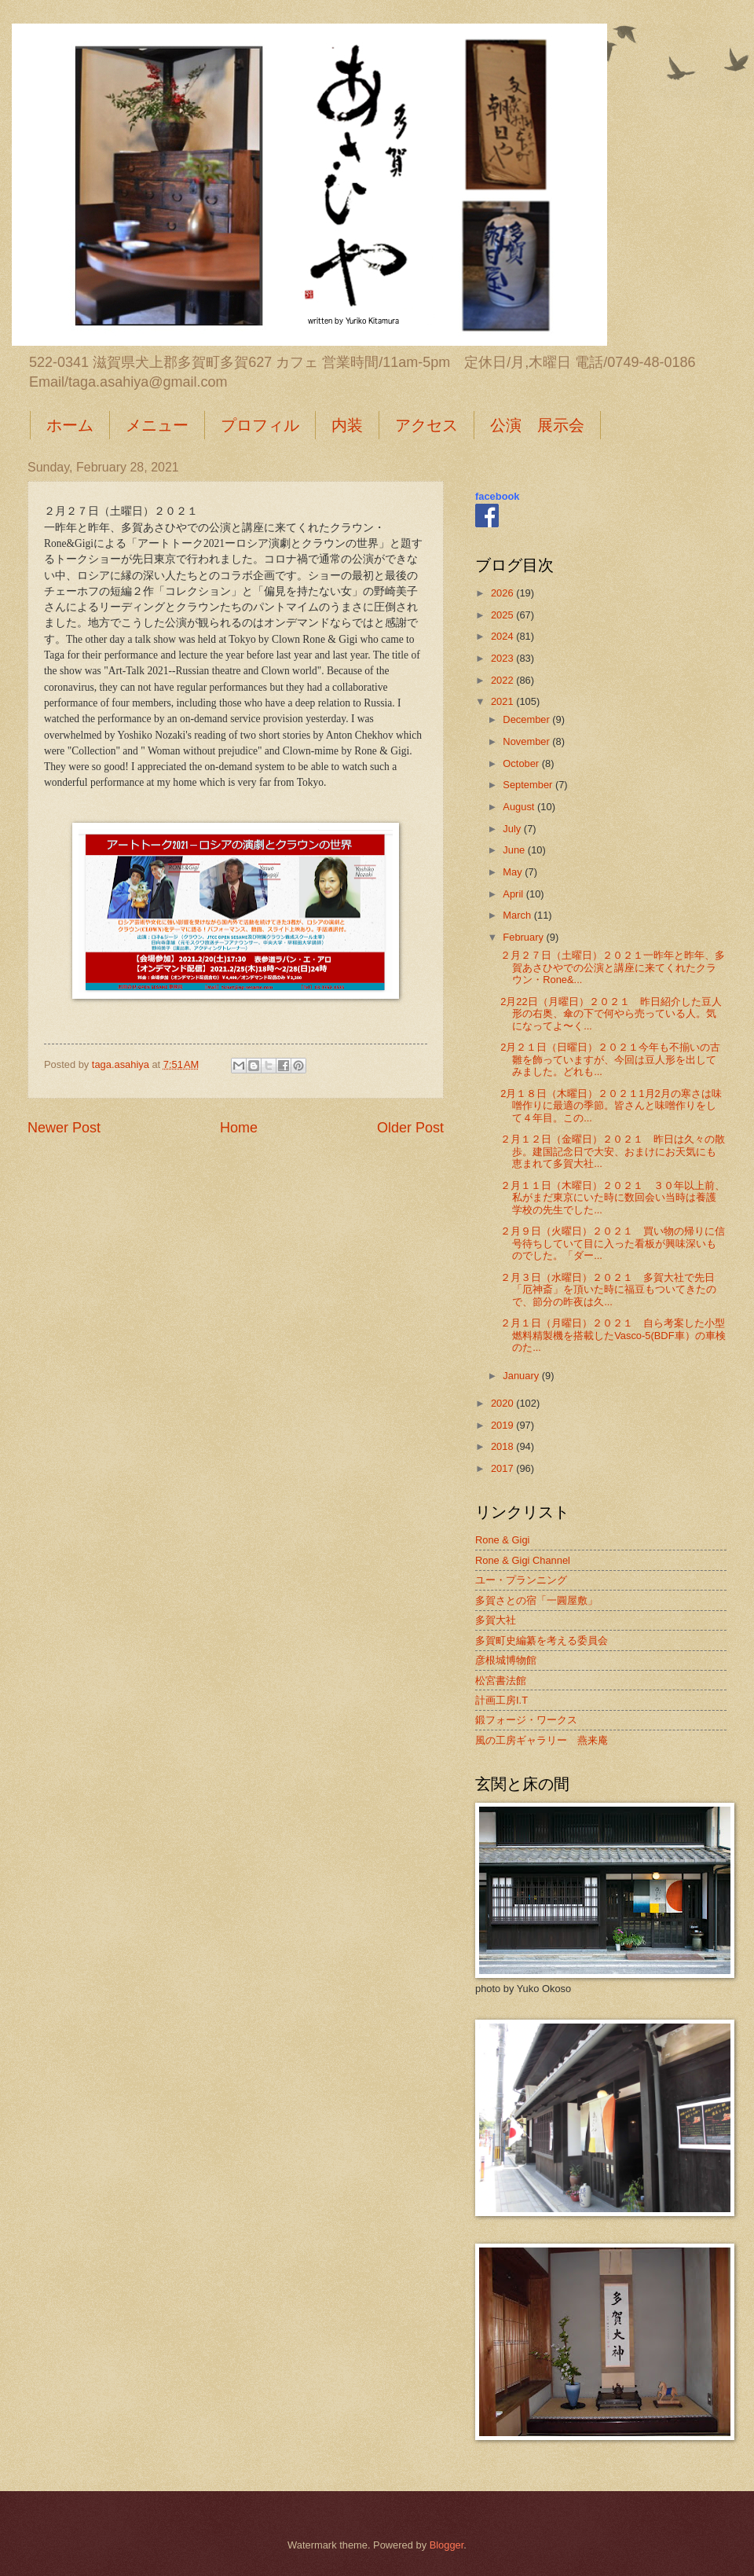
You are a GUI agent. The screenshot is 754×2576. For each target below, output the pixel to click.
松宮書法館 (500, 1680)
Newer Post (64, 1128)
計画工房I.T (501, 1700)
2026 (503, 593)
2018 (503, 1446)
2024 (503, 636)
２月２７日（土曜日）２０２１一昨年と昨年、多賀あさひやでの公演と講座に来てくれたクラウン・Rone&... (612, 967)
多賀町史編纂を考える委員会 (541, 1640)
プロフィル (260, 425)
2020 (503, 1403)
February (524, 937)
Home (239, 1128)
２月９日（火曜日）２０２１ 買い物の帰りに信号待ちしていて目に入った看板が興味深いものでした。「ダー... (612, 1243)
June (515, 850)
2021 (503, 701)
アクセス (426, 425)
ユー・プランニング (521, 1580)
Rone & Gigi (502, 1540)
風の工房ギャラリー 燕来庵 (541, 1740)
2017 (503, 1468)
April (514, 894)
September (529, 785)
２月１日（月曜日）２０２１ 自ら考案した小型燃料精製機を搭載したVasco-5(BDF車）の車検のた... (612, 1335)
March (518, 915)
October (522, 763)
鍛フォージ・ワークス (526, 1720)
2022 (503, 680)
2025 (503, 615)
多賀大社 (495, 1620)
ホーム (69, 425)
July (513, 829)
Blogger (447, 2545)
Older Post (410, 1128)
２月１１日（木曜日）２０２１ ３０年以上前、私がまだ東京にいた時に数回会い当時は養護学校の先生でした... (612, 1198)
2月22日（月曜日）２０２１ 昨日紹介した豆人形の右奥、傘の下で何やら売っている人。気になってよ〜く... (610, 1014)
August (520, 807)
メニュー (157, 425)
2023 (503, 658)
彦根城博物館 (505, 1660)
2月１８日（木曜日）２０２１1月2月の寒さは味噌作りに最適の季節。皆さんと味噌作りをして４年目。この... (610, 1106)
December (527, 719)
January (522, 1376)
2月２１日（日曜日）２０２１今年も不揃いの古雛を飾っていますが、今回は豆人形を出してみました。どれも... (610, 1059)
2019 (503, 1425)
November (527, 741)
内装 (347, 425)
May (514, 872)
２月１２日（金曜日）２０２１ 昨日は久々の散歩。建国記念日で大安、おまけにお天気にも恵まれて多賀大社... (612, 1151)
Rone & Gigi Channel (522, 1560)
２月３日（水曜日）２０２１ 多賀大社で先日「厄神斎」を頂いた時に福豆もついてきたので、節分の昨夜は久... (608, 1289)
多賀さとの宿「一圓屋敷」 (536, 1600)
